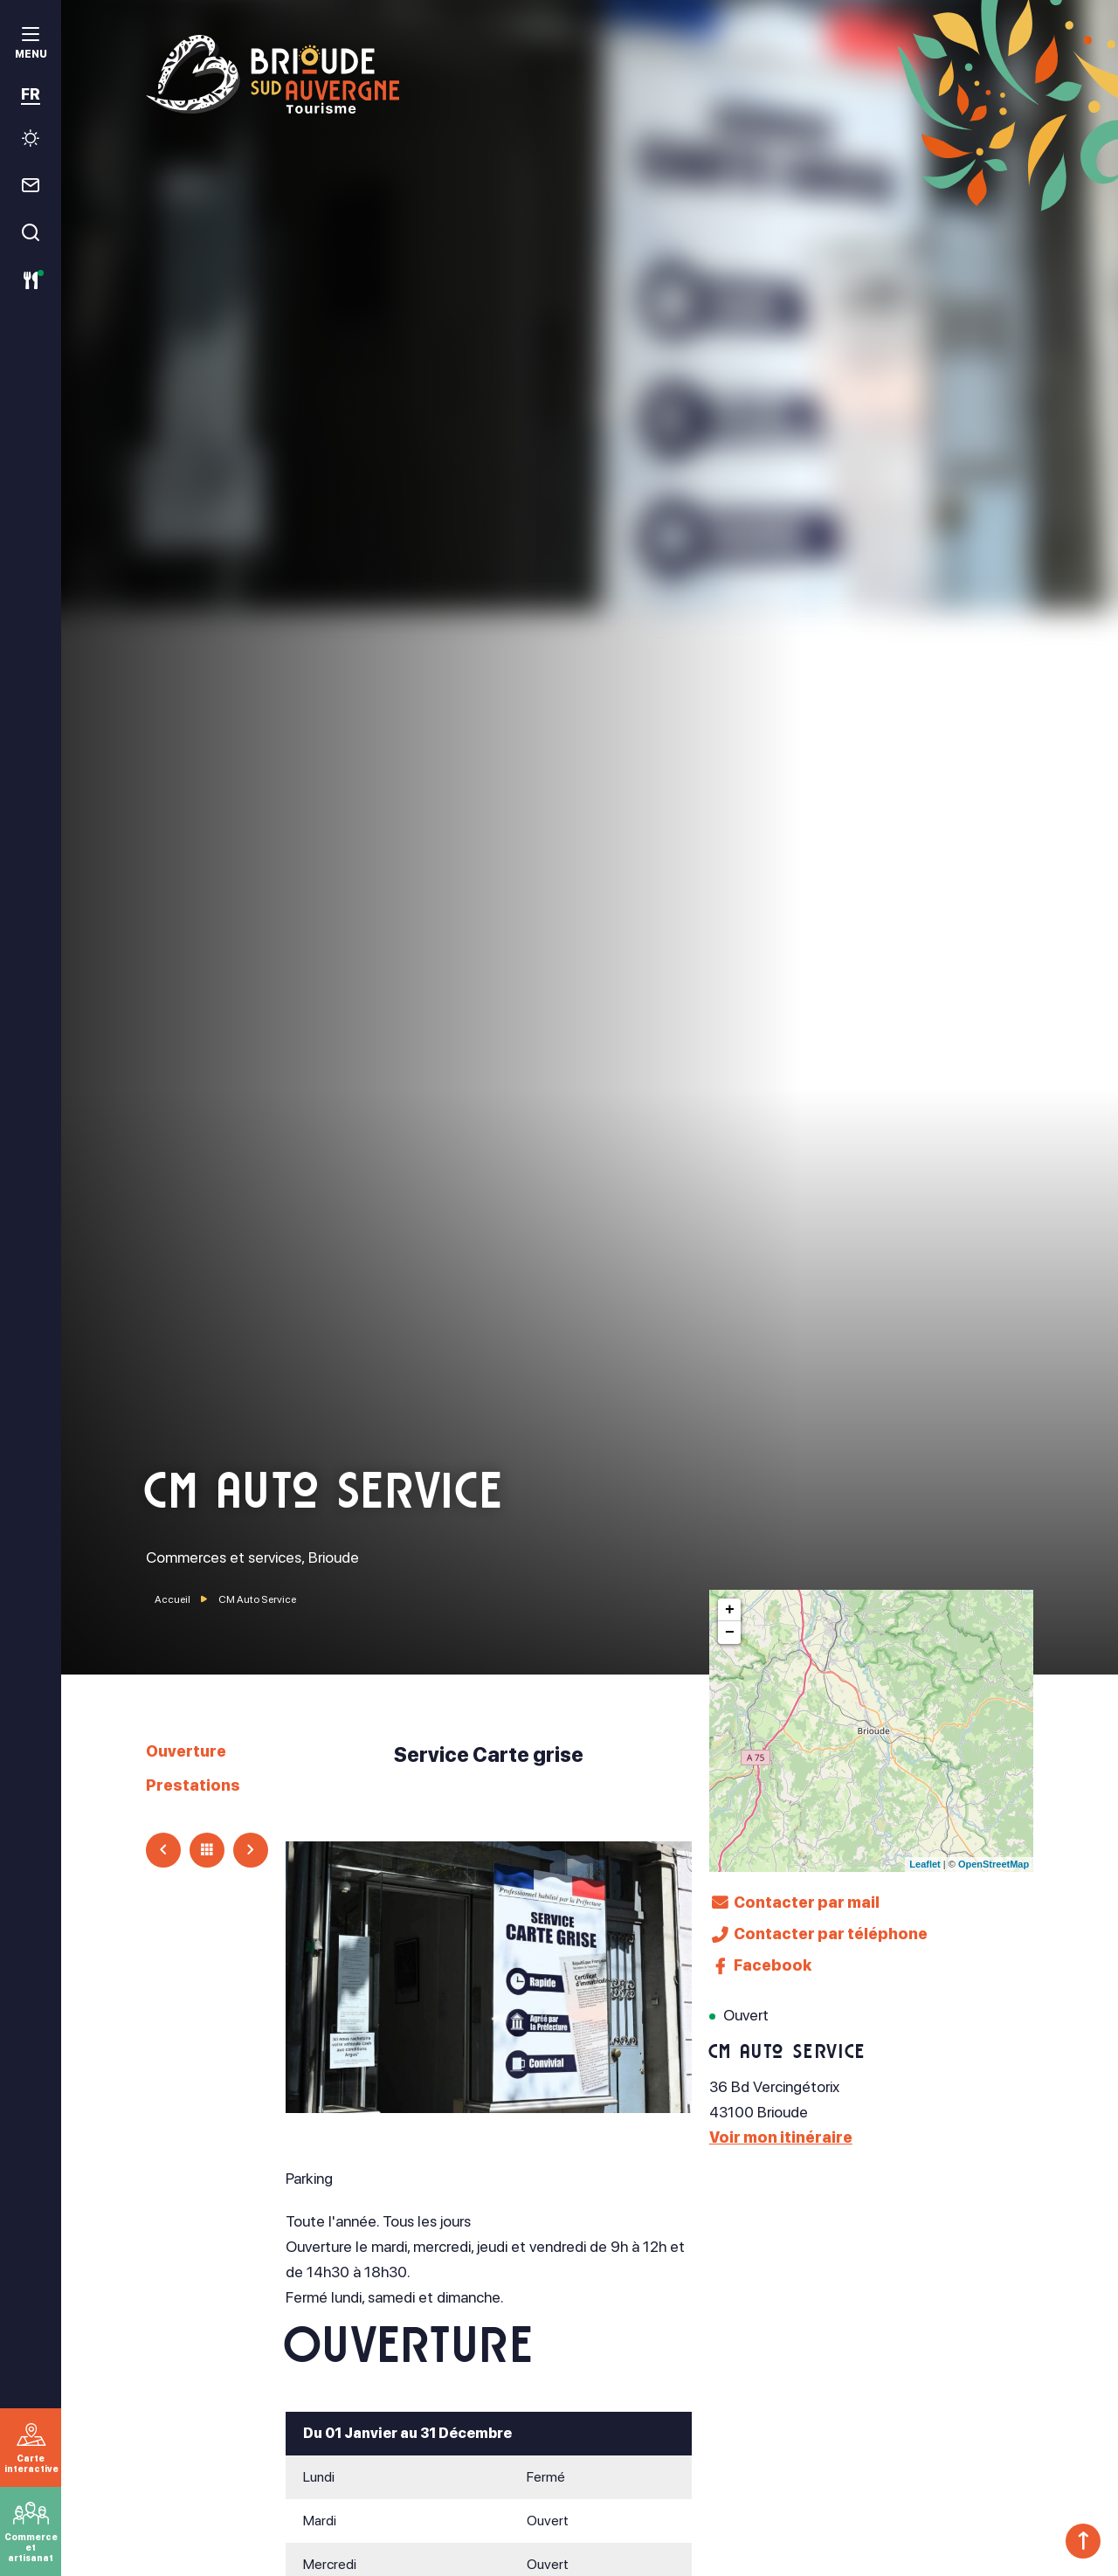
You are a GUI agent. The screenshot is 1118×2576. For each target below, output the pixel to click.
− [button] (730, 1632)
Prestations (193, 1785)
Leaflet (924, 1864)
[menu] (30, 45)
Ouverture (186, 1751)
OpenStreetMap (993, 1864)
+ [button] (730, 1609)
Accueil (172, 1599)
